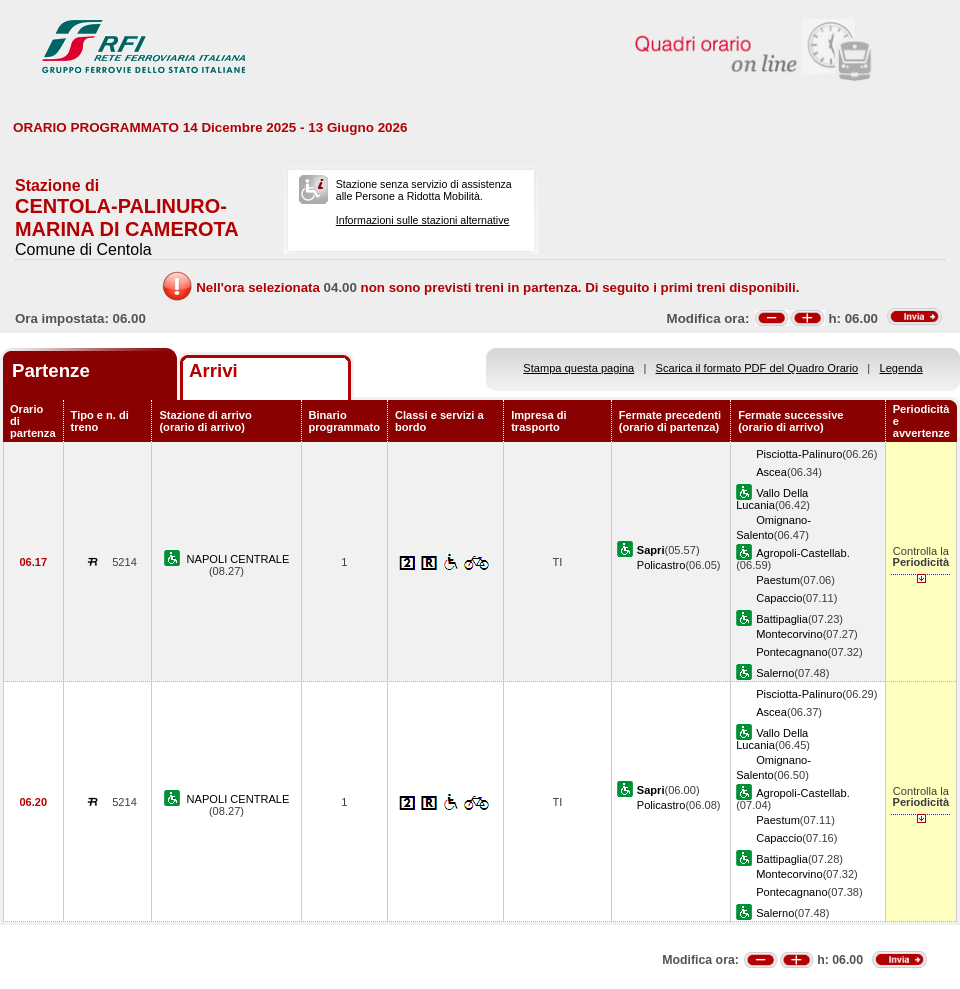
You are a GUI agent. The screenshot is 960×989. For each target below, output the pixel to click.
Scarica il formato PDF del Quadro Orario (757, 368)
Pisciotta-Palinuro (799, 454)
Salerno (775, 673)
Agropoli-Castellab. (803, 553)
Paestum (778, 580)
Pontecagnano (791, 652)
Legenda (901, 368)
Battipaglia (782, 619)
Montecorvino (789, 634)
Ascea (771, 472)
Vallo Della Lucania (772, 499)
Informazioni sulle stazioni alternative (423, 220)
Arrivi (213, 370)
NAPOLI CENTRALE (238, 559)
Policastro (661, 565)
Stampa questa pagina (578, 368)
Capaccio (779, 598)
